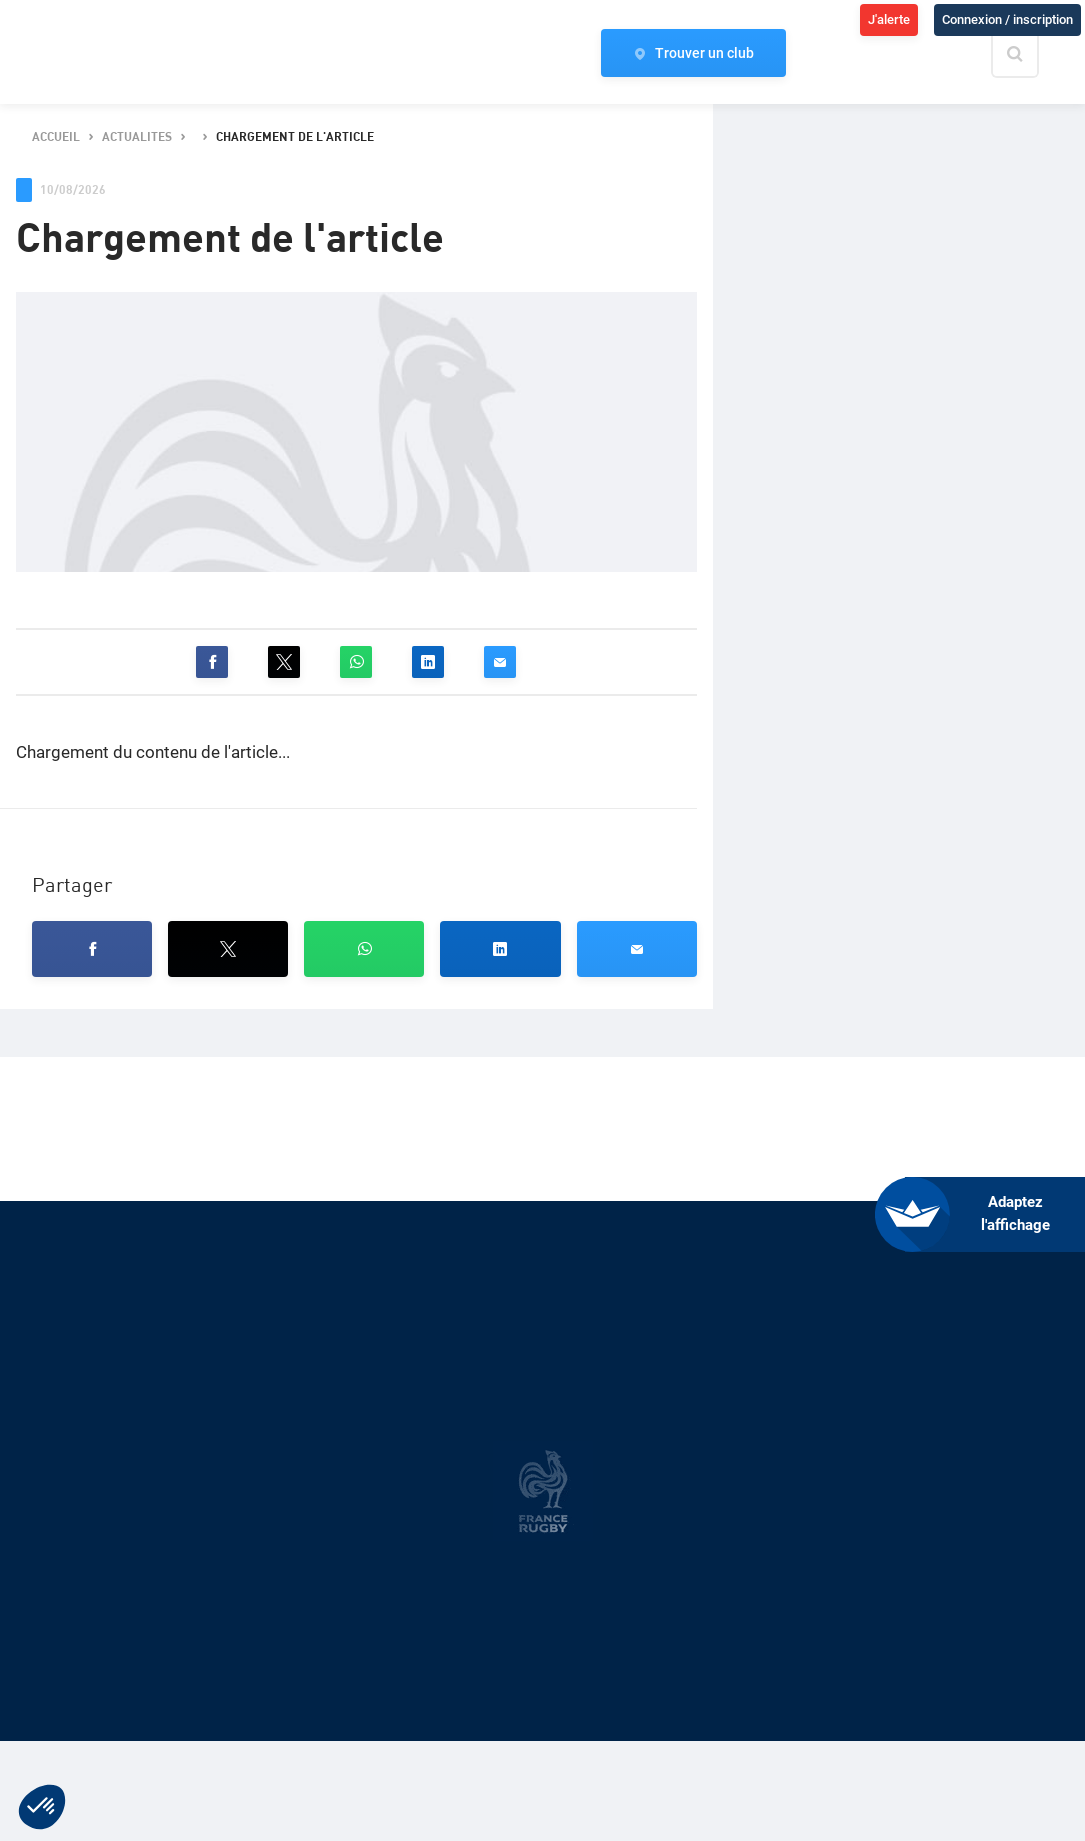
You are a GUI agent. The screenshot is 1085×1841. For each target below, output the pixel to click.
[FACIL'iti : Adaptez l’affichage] (995, 1214)
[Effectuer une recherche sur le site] (1032, 54)
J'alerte (889, 19)
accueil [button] (56, 137)
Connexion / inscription (1007, 19)
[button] (212, 662)
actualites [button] (137, 137)
